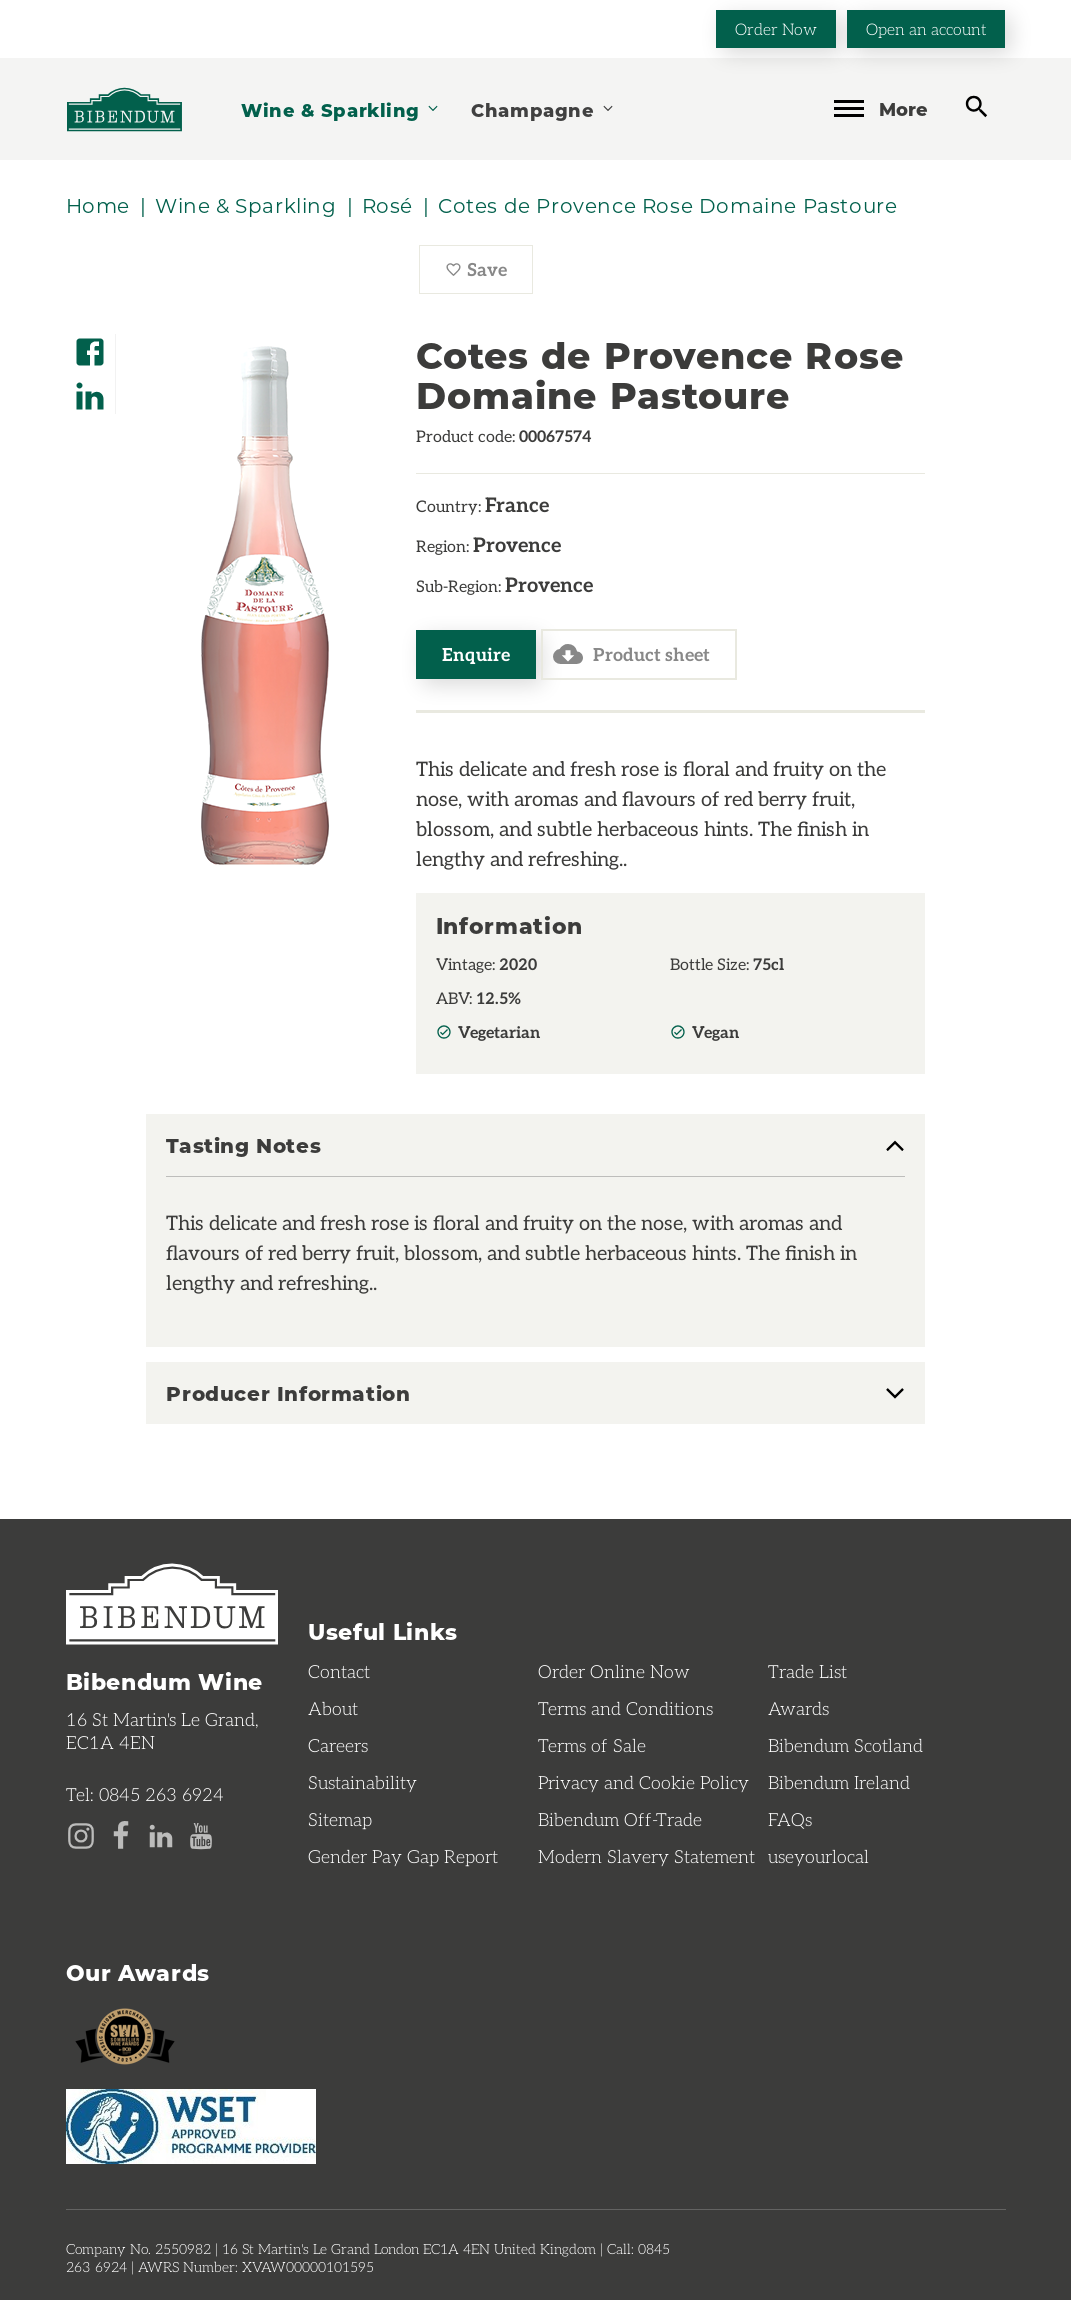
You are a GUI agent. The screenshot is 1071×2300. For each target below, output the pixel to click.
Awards (798, 1708)
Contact (339, 1671)
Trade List (807, 1671)
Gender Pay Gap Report (403, 1856)
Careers (338, 1745)
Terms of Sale (592, 1745)
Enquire (476, 653)
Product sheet (631, 654)
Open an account (926, 28)
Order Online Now (614, 1671)
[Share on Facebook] (90, 345)
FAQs (790, 1819)
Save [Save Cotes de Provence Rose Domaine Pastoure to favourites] (489, 274)
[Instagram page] (81, 1834)
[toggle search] (976, 107)
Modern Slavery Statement (646, 1856)
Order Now (776, 28)
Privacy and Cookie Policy (643, 1782)
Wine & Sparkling (341, 109)
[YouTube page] (201, 1834)
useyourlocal (818, 1856)
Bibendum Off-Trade (620, 1819)
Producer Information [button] (288, 1393)
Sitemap (340, 1819)
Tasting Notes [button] (243, 1146)
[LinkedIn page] (161, 1834)
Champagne (543, 109)
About (333, 1708)
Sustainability (362, 1782)
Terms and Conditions (625, 1708)
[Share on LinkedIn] (90, 389)
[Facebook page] (121, 1834)
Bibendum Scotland (845, 1745)
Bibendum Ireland (839, 1782)
